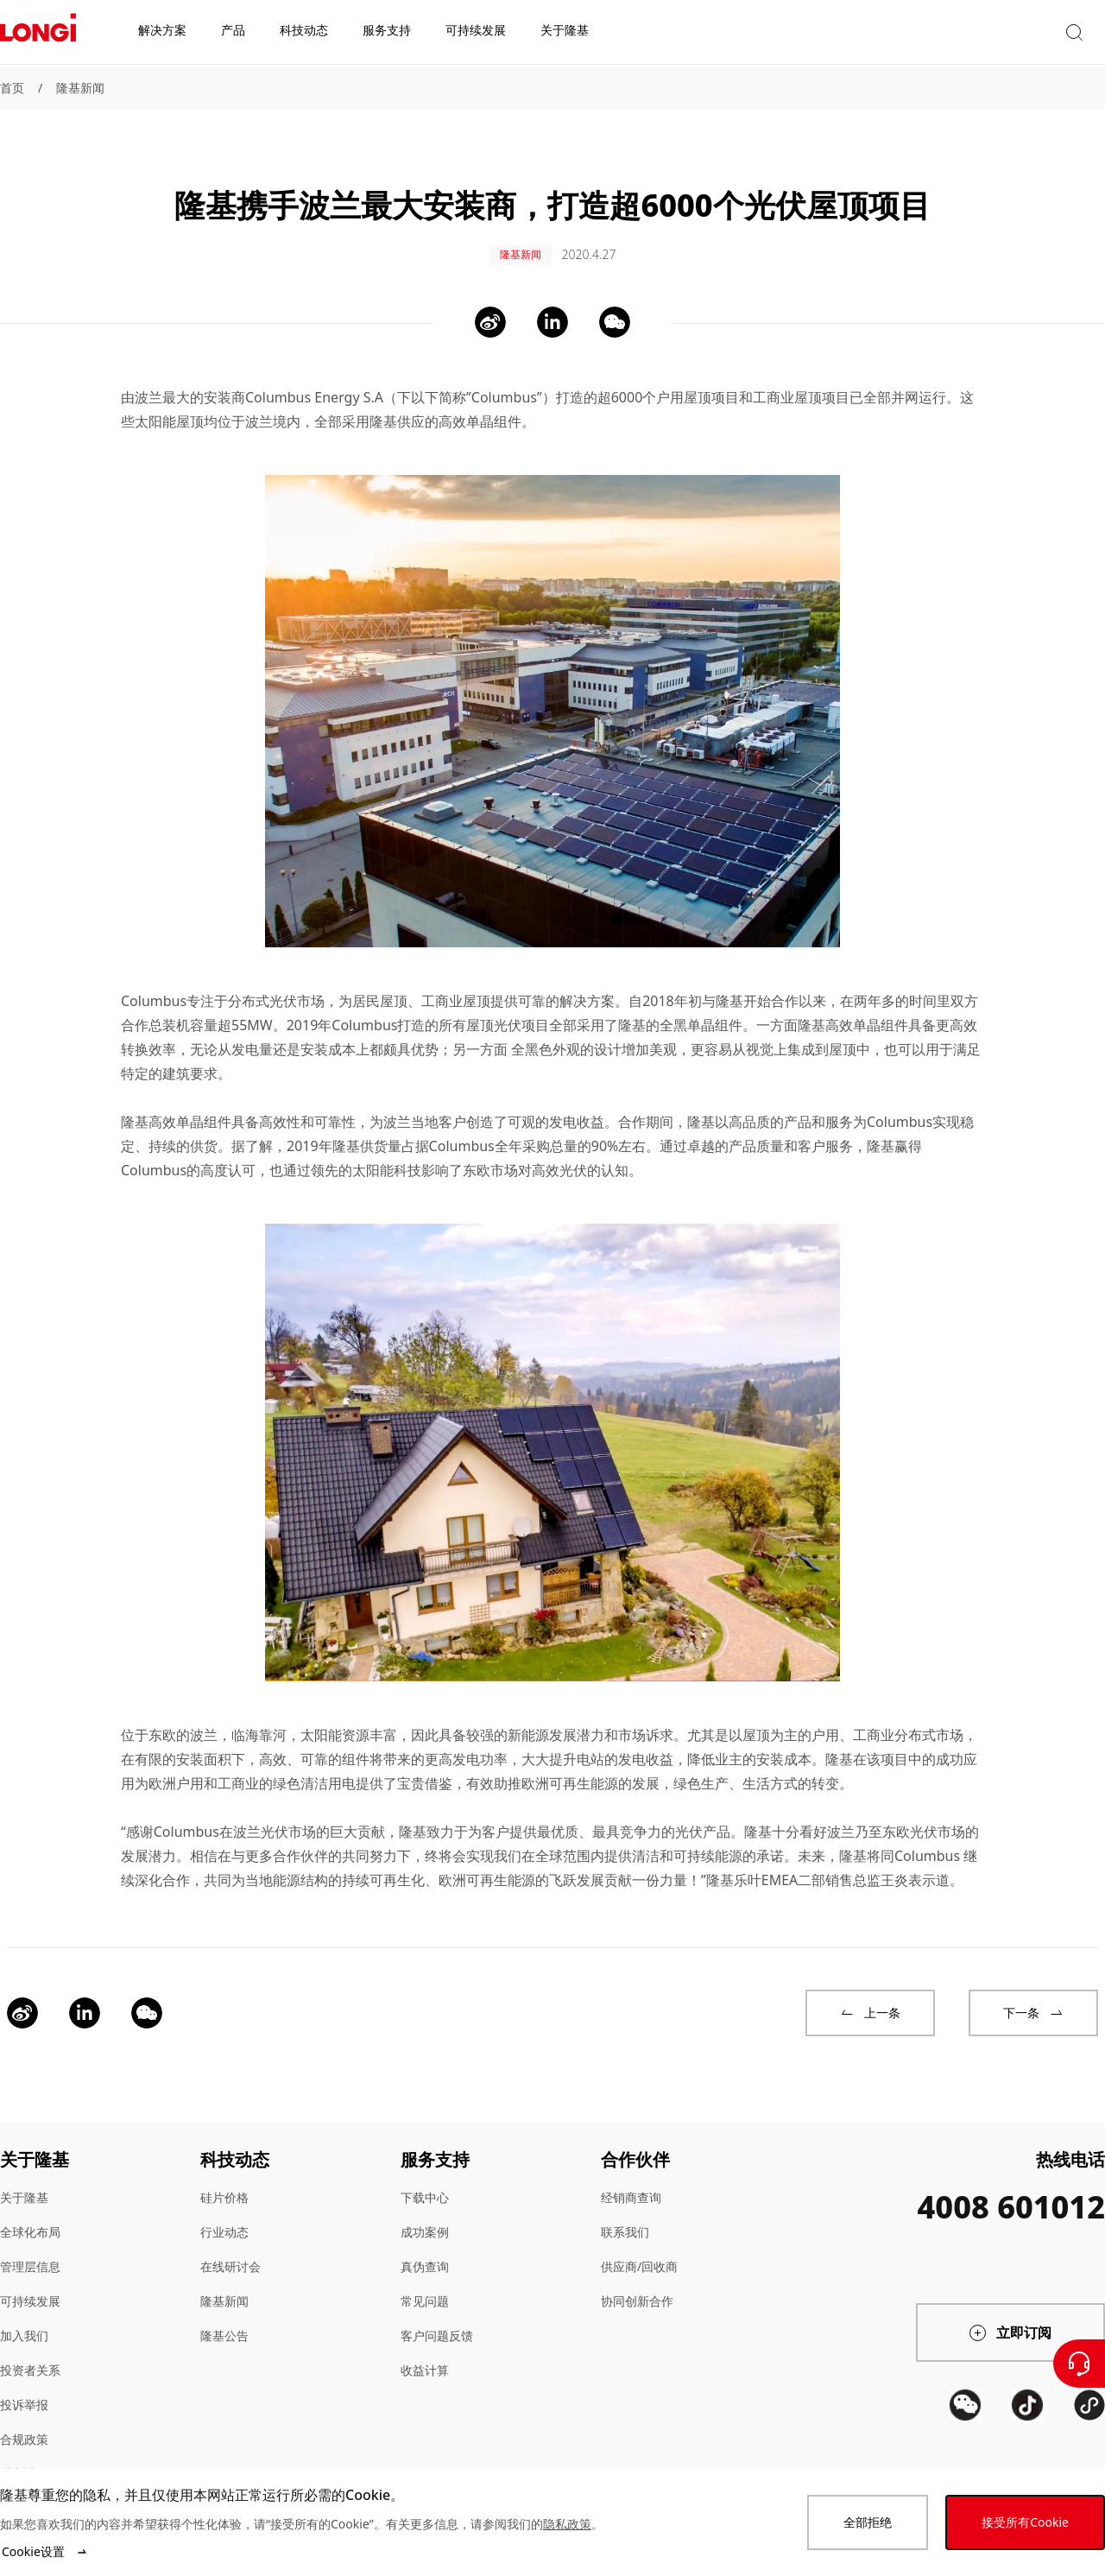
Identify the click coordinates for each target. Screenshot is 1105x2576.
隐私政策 (567, 2524)
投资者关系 (30, 2352)
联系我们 (625, 2214)
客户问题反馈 (437, 2317)
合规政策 (24, 2421)
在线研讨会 (230, 2248)
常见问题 (425, 2283)
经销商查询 (631, 2179)
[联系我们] (1079, 2363)
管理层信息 (30, 2248)
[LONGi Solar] (38, 34)
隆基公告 (224, 2317)
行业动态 (224, 2214)
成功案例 (425, 2214)
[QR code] (965, 2450)
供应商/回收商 (639, 2248)
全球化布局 (30, 2214)
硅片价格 (224, 2179)
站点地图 (24, 2455)
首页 (12, 87)
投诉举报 (24, 2386)
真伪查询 (425, 2248)
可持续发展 (30, 2283)
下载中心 (425, 2179)
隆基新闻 (80, 87)
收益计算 (425, 2352)
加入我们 (24, 2317)
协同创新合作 (637, 2283)
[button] (945, 33)
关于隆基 (24, 2179)
